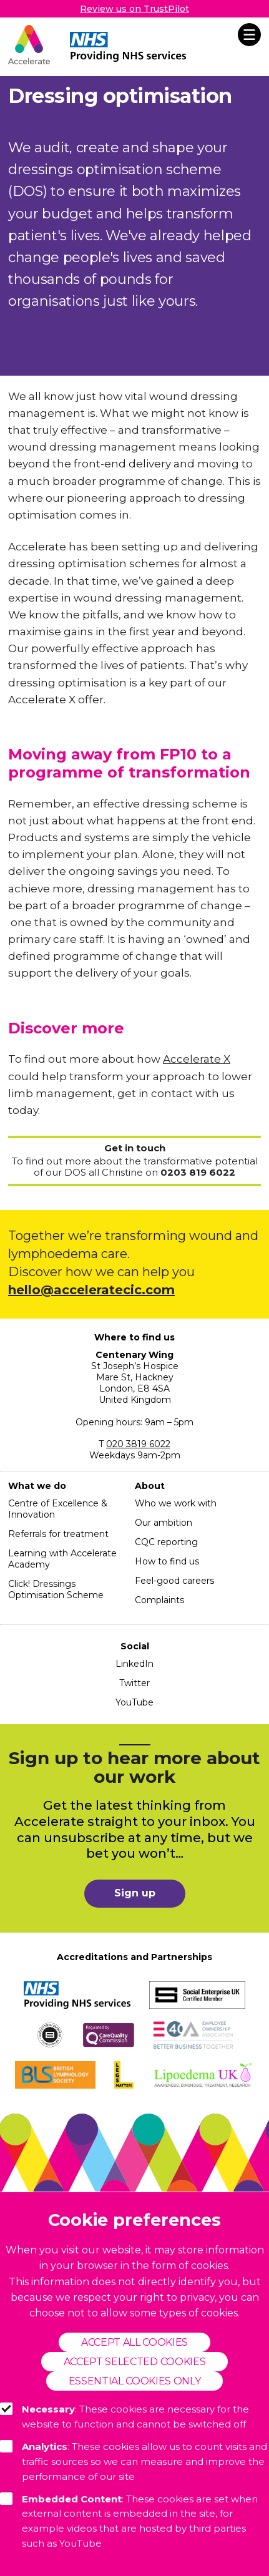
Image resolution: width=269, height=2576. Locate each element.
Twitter (134, 1683)
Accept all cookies (134, 2342)
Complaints (159, 1600)
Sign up (134, 1893)
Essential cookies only (135, 2381)
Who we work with (176, 1503)
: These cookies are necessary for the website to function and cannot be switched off (124, 2416)
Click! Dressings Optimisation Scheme (56, 1589)
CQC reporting (166, 1542)
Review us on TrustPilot (134, 8)
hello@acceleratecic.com (91, 1289)
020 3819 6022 (138, 1444)
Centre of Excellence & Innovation (57, 1509)
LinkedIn (134, 1663)
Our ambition (163, 1522)
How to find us (167, 1561)
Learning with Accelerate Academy (62, 1559)
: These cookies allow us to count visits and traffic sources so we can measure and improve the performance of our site (133, 2461)
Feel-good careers (174, 1580)
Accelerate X (196, 1059)
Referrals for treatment (58, 1533)
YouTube (134, 1702)
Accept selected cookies (134, 2362)
